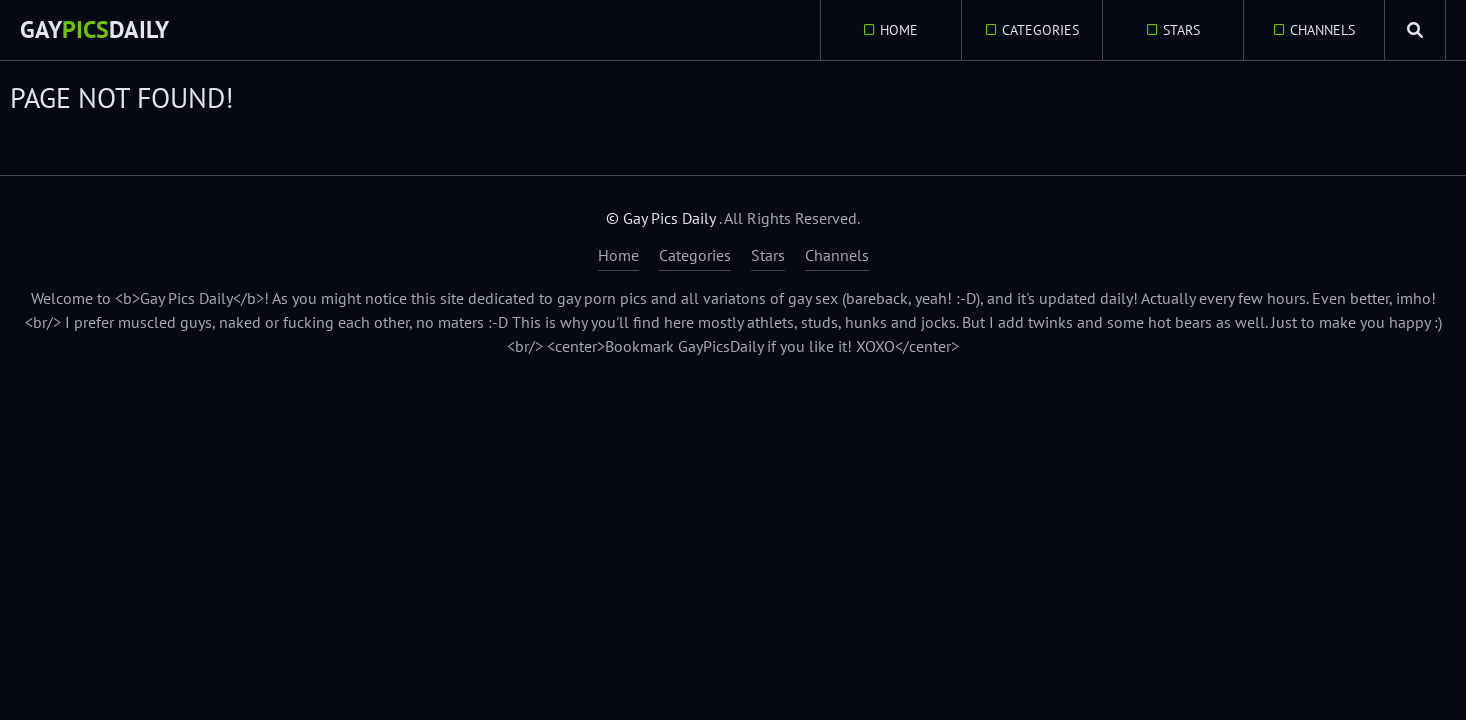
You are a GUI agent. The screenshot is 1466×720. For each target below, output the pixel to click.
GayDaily (94, 29)
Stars (1181, 30)
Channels (1322, 30)
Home (899, 30)
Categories (1040, 30)
